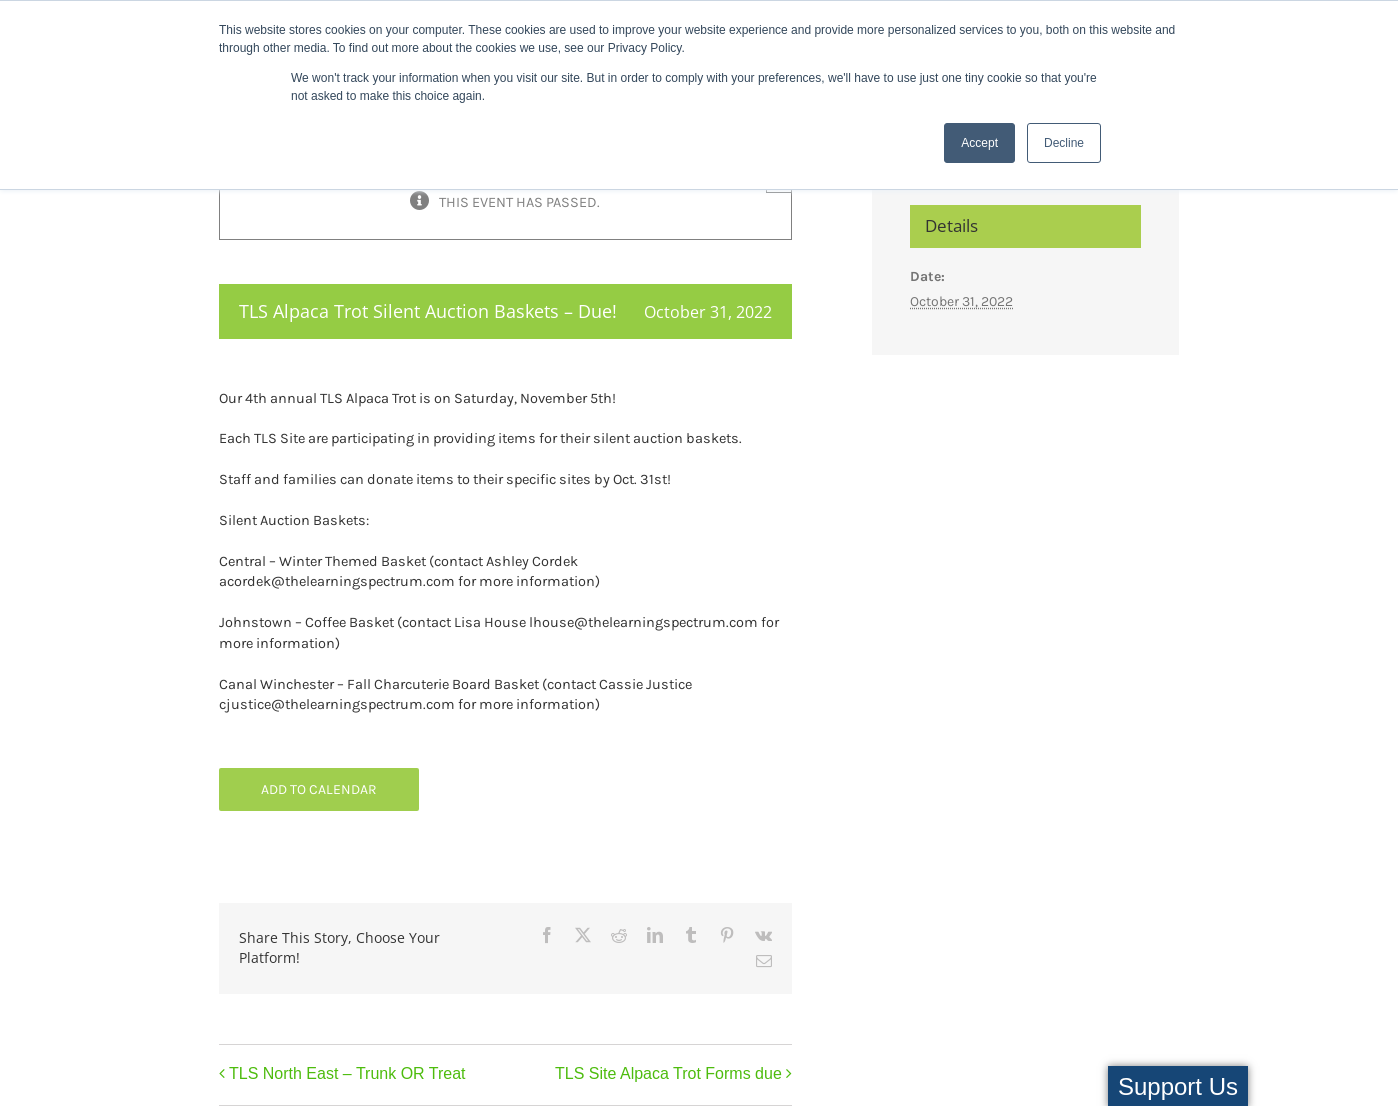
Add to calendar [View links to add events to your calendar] (319, 789)
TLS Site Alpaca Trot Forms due (668, 1073)
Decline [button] (1064, 143)
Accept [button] (979, 143)
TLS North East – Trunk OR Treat (347, 1073)
